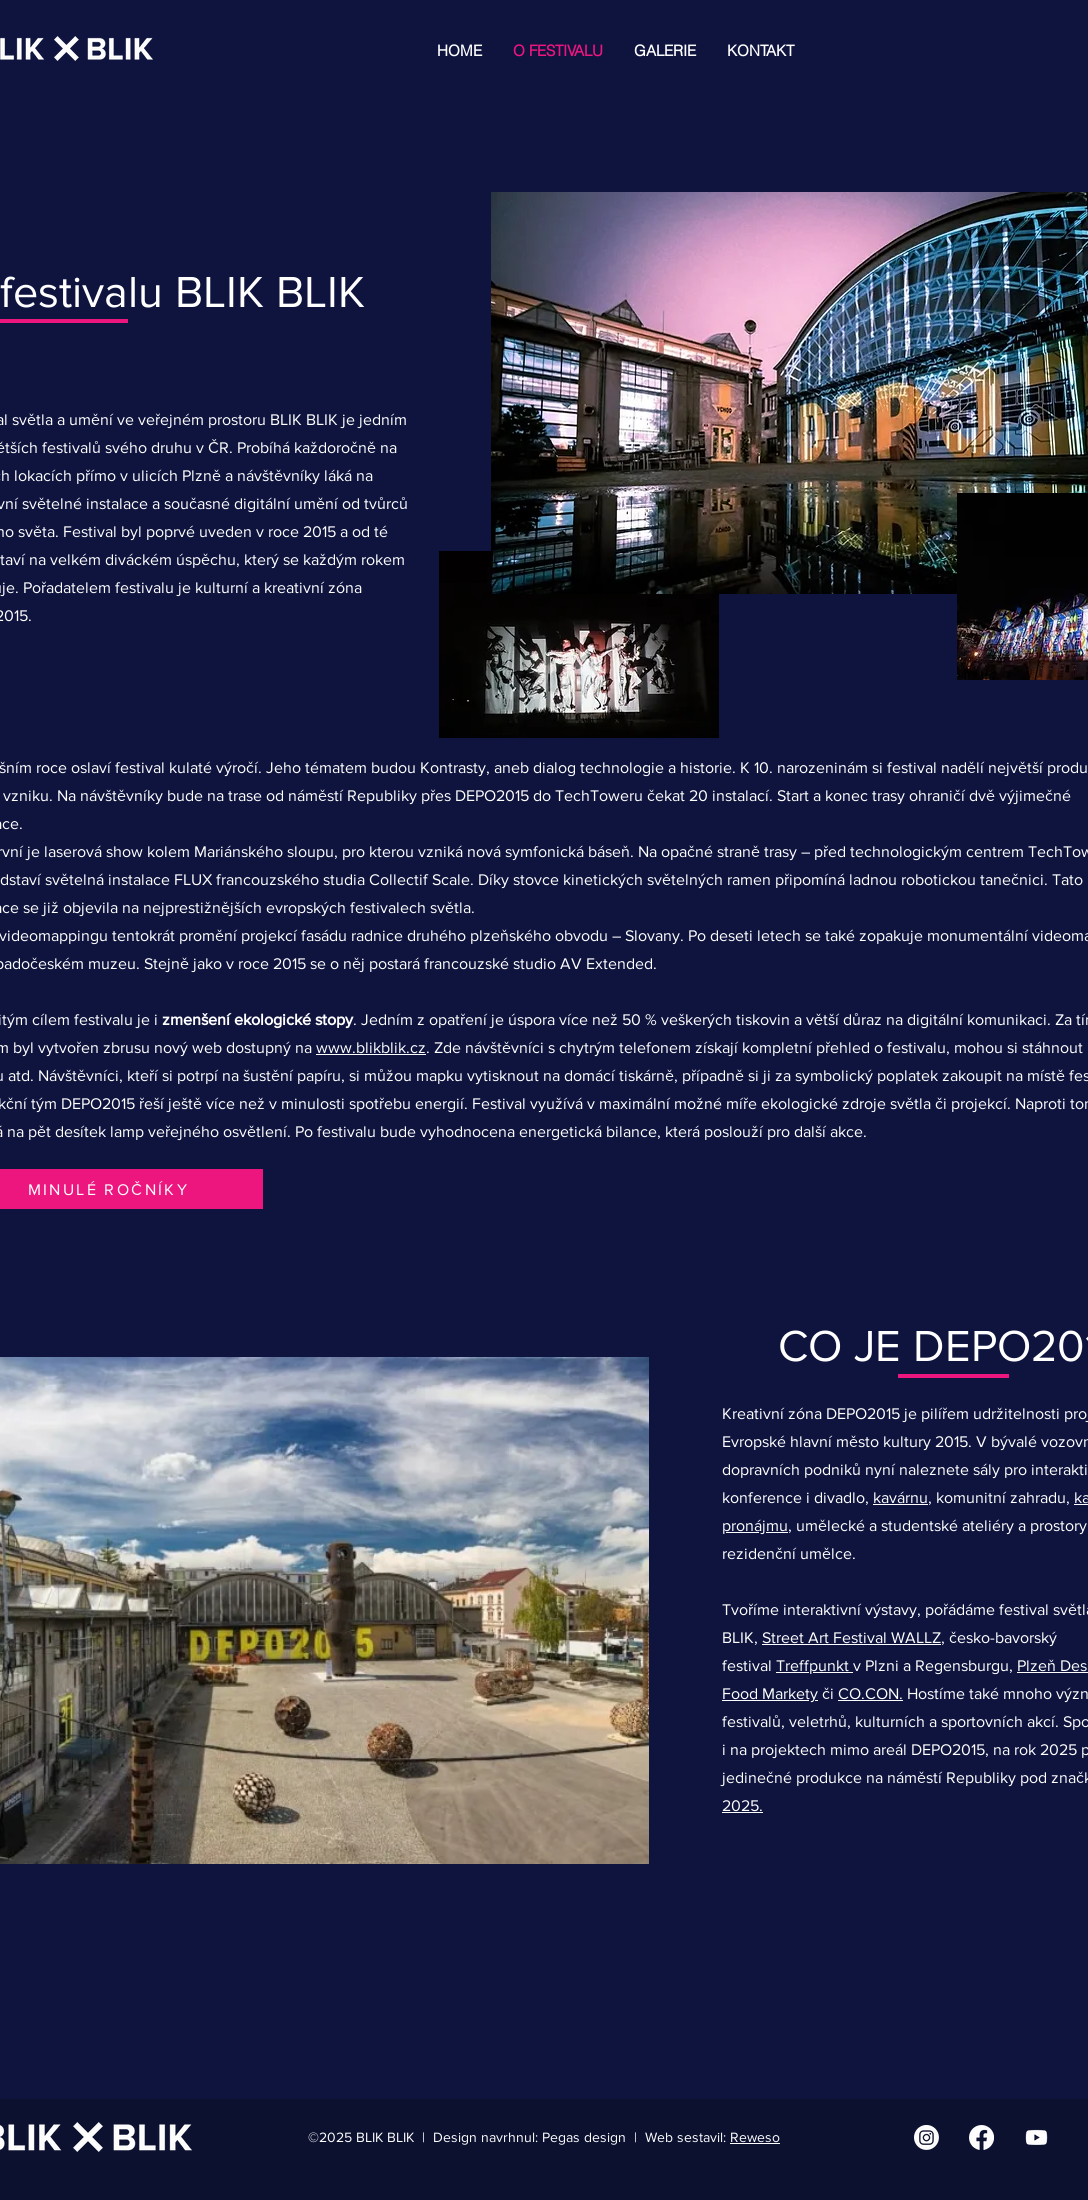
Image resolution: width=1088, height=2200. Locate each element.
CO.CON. (870, 1693)
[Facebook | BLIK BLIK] (981, 2137)
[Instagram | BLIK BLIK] (926, 2137)
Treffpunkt (814, 1665)
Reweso (755, 2137)
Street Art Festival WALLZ (851, 1637)
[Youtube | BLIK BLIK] (1036, 2137)
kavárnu (900, 1497)
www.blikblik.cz (371, 1047)
